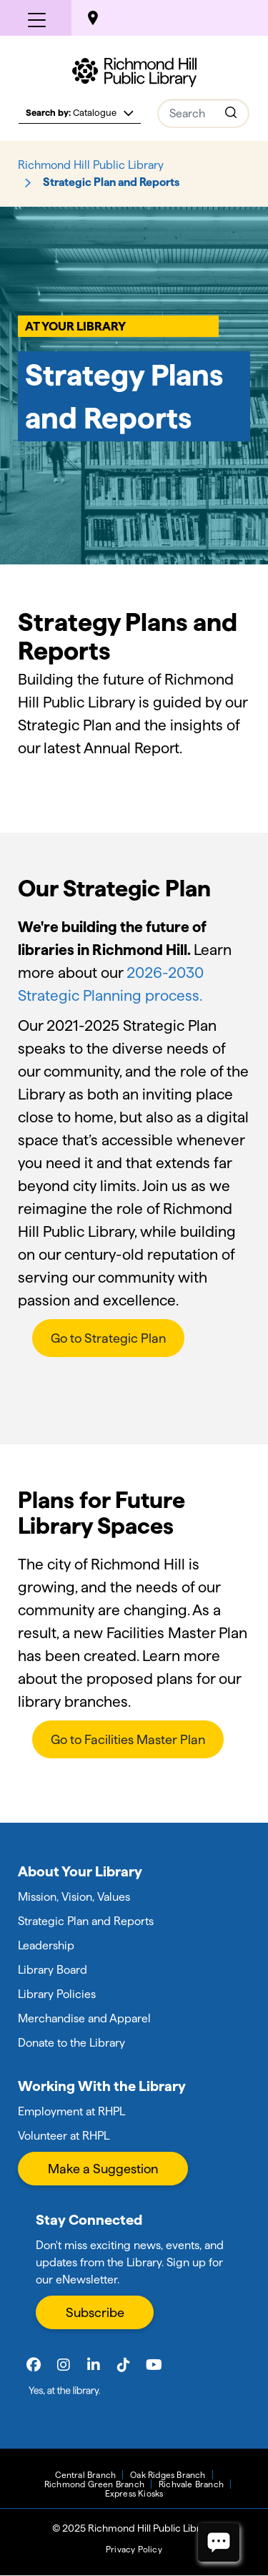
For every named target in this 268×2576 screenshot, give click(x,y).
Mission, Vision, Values (74, 1897)
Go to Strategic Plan (108, 1338)
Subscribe (95, 2312)
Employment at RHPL (71, 2111)
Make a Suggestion (103, 2168)
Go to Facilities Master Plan (128, 1739)
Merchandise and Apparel (84, 2018)
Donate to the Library (71, 2043)
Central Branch (85, 2474)
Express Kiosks (134, 2493)
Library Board (52, 1970)
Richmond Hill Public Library (91, 165)
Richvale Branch (191, 2484)
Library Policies (57, 1994)
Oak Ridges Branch (167, 2474)
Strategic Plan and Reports (86, 1921)
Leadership (46, 1945)
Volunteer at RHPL (63, 2136)
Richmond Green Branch (94, 2484)
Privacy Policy (134, 2549)
